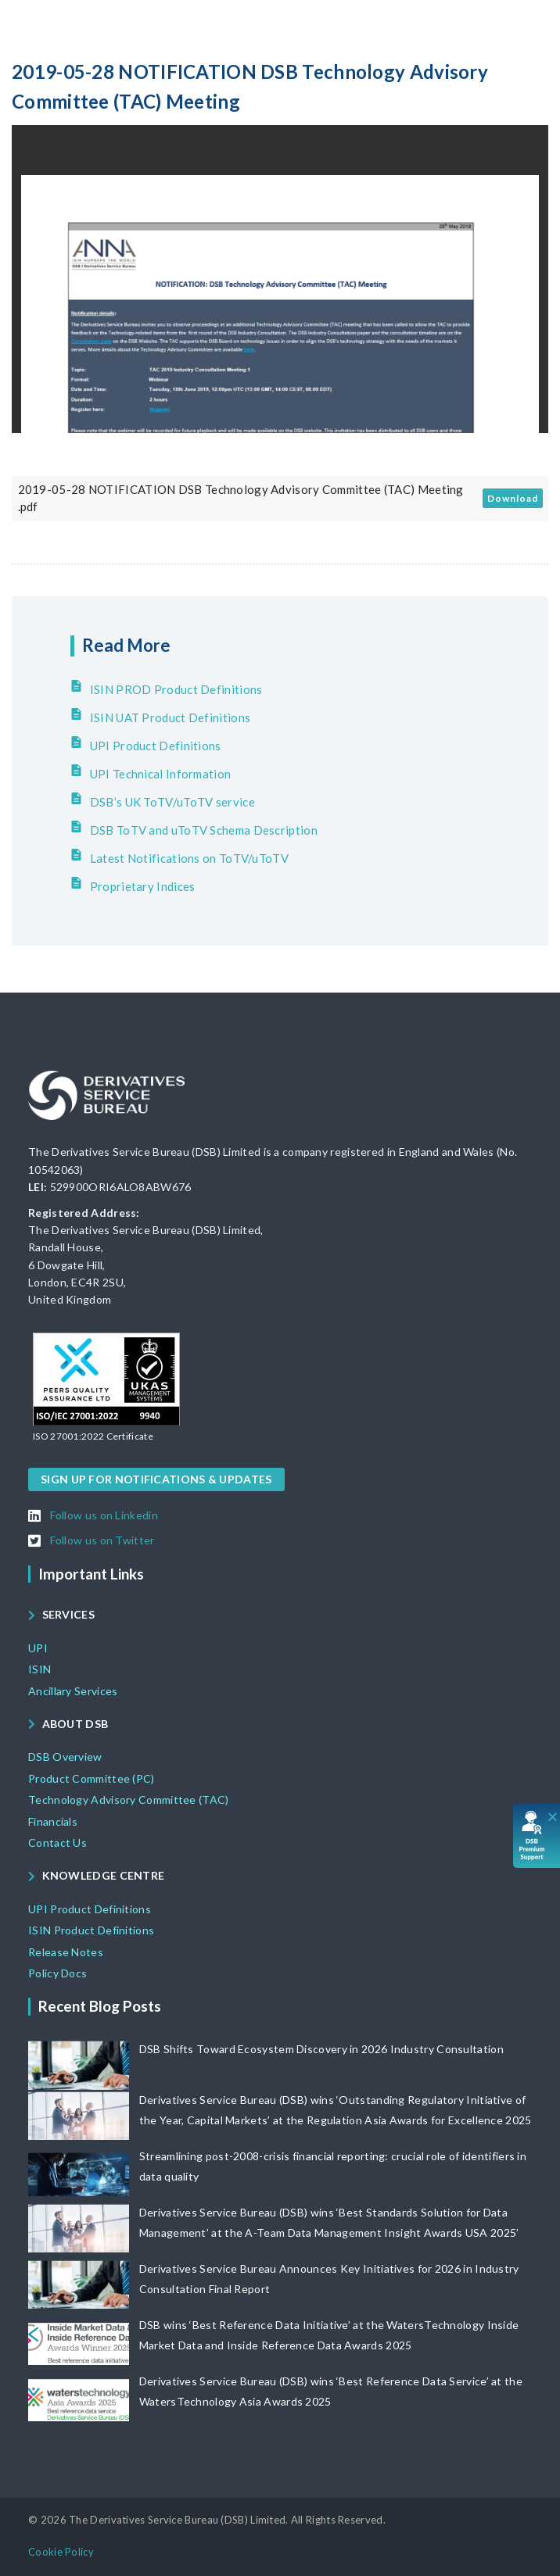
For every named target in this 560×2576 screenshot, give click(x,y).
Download (512, 498)
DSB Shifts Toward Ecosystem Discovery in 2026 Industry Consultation (321, 2048)
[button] (93, 1436)
